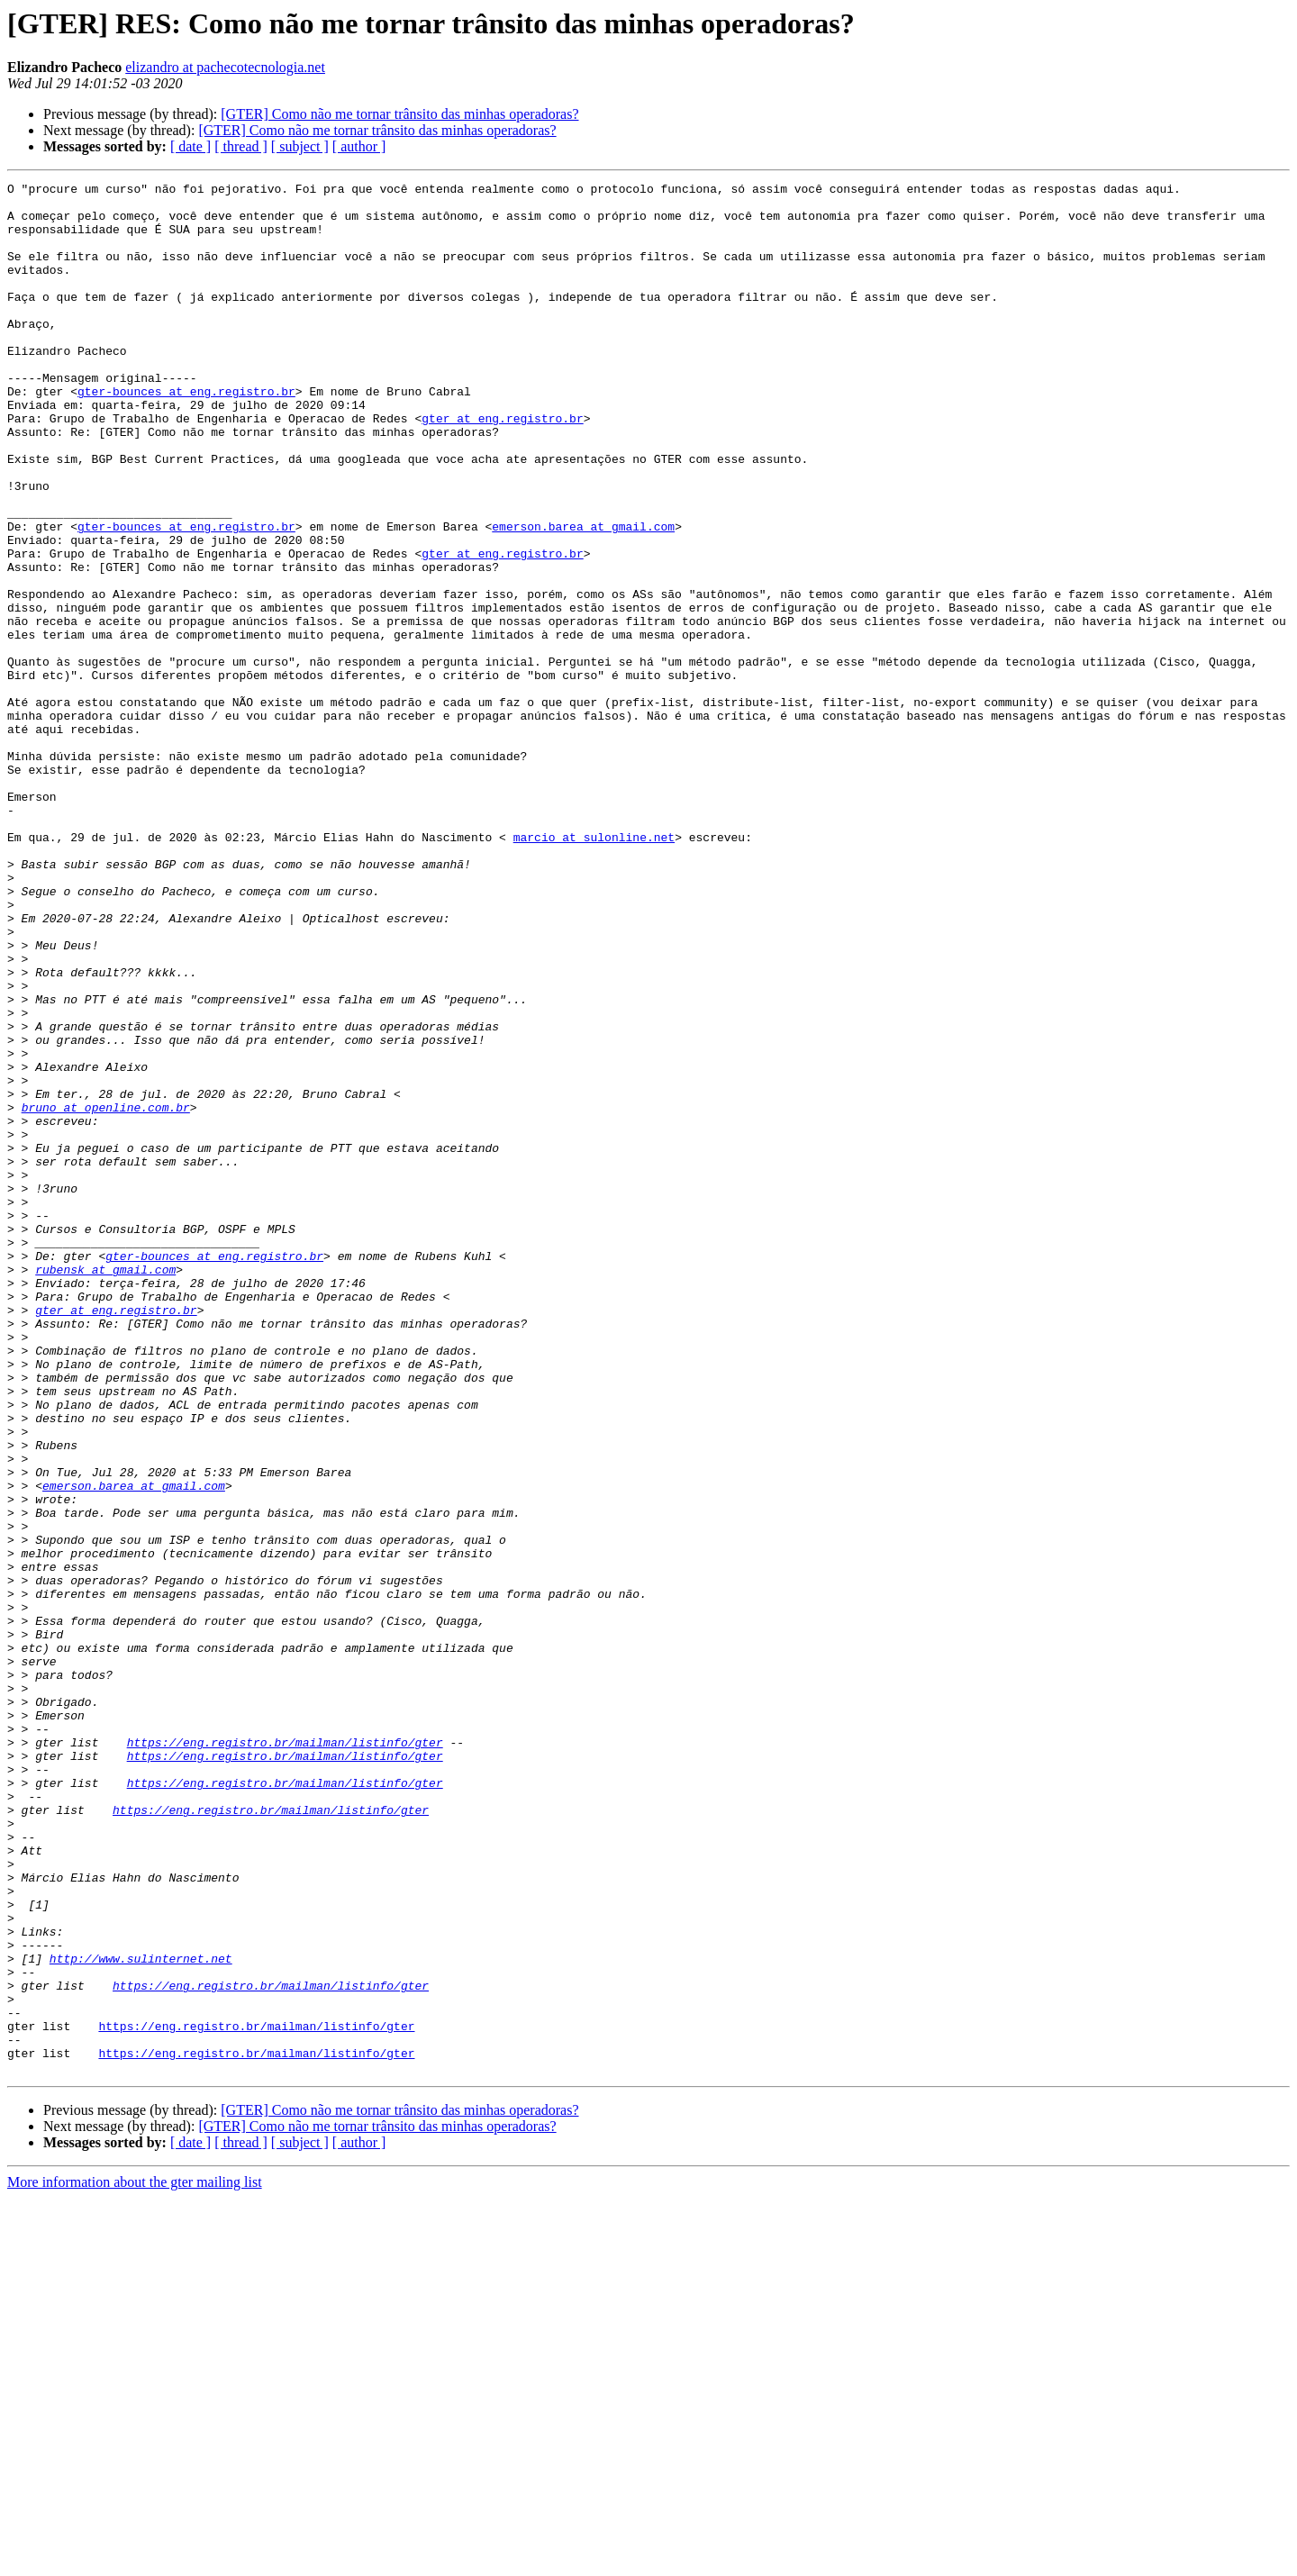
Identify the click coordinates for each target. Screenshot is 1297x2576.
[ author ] (359, 146)
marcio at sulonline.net (594, 969)
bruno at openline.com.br (106, 1293)
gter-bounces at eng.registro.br (186, 434)
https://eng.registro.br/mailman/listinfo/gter (285, 2055)
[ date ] (190, 146)
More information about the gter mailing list (134, 2560)
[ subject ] (300, 146)
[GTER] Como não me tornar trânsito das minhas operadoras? (399, 114)
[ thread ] (241, 146)
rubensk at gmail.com (105, 1488)
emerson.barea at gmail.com (583, 596)
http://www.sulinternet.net (141, 2315)
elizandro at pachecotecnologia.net (225, 67)
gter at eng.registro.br (502, 466)
